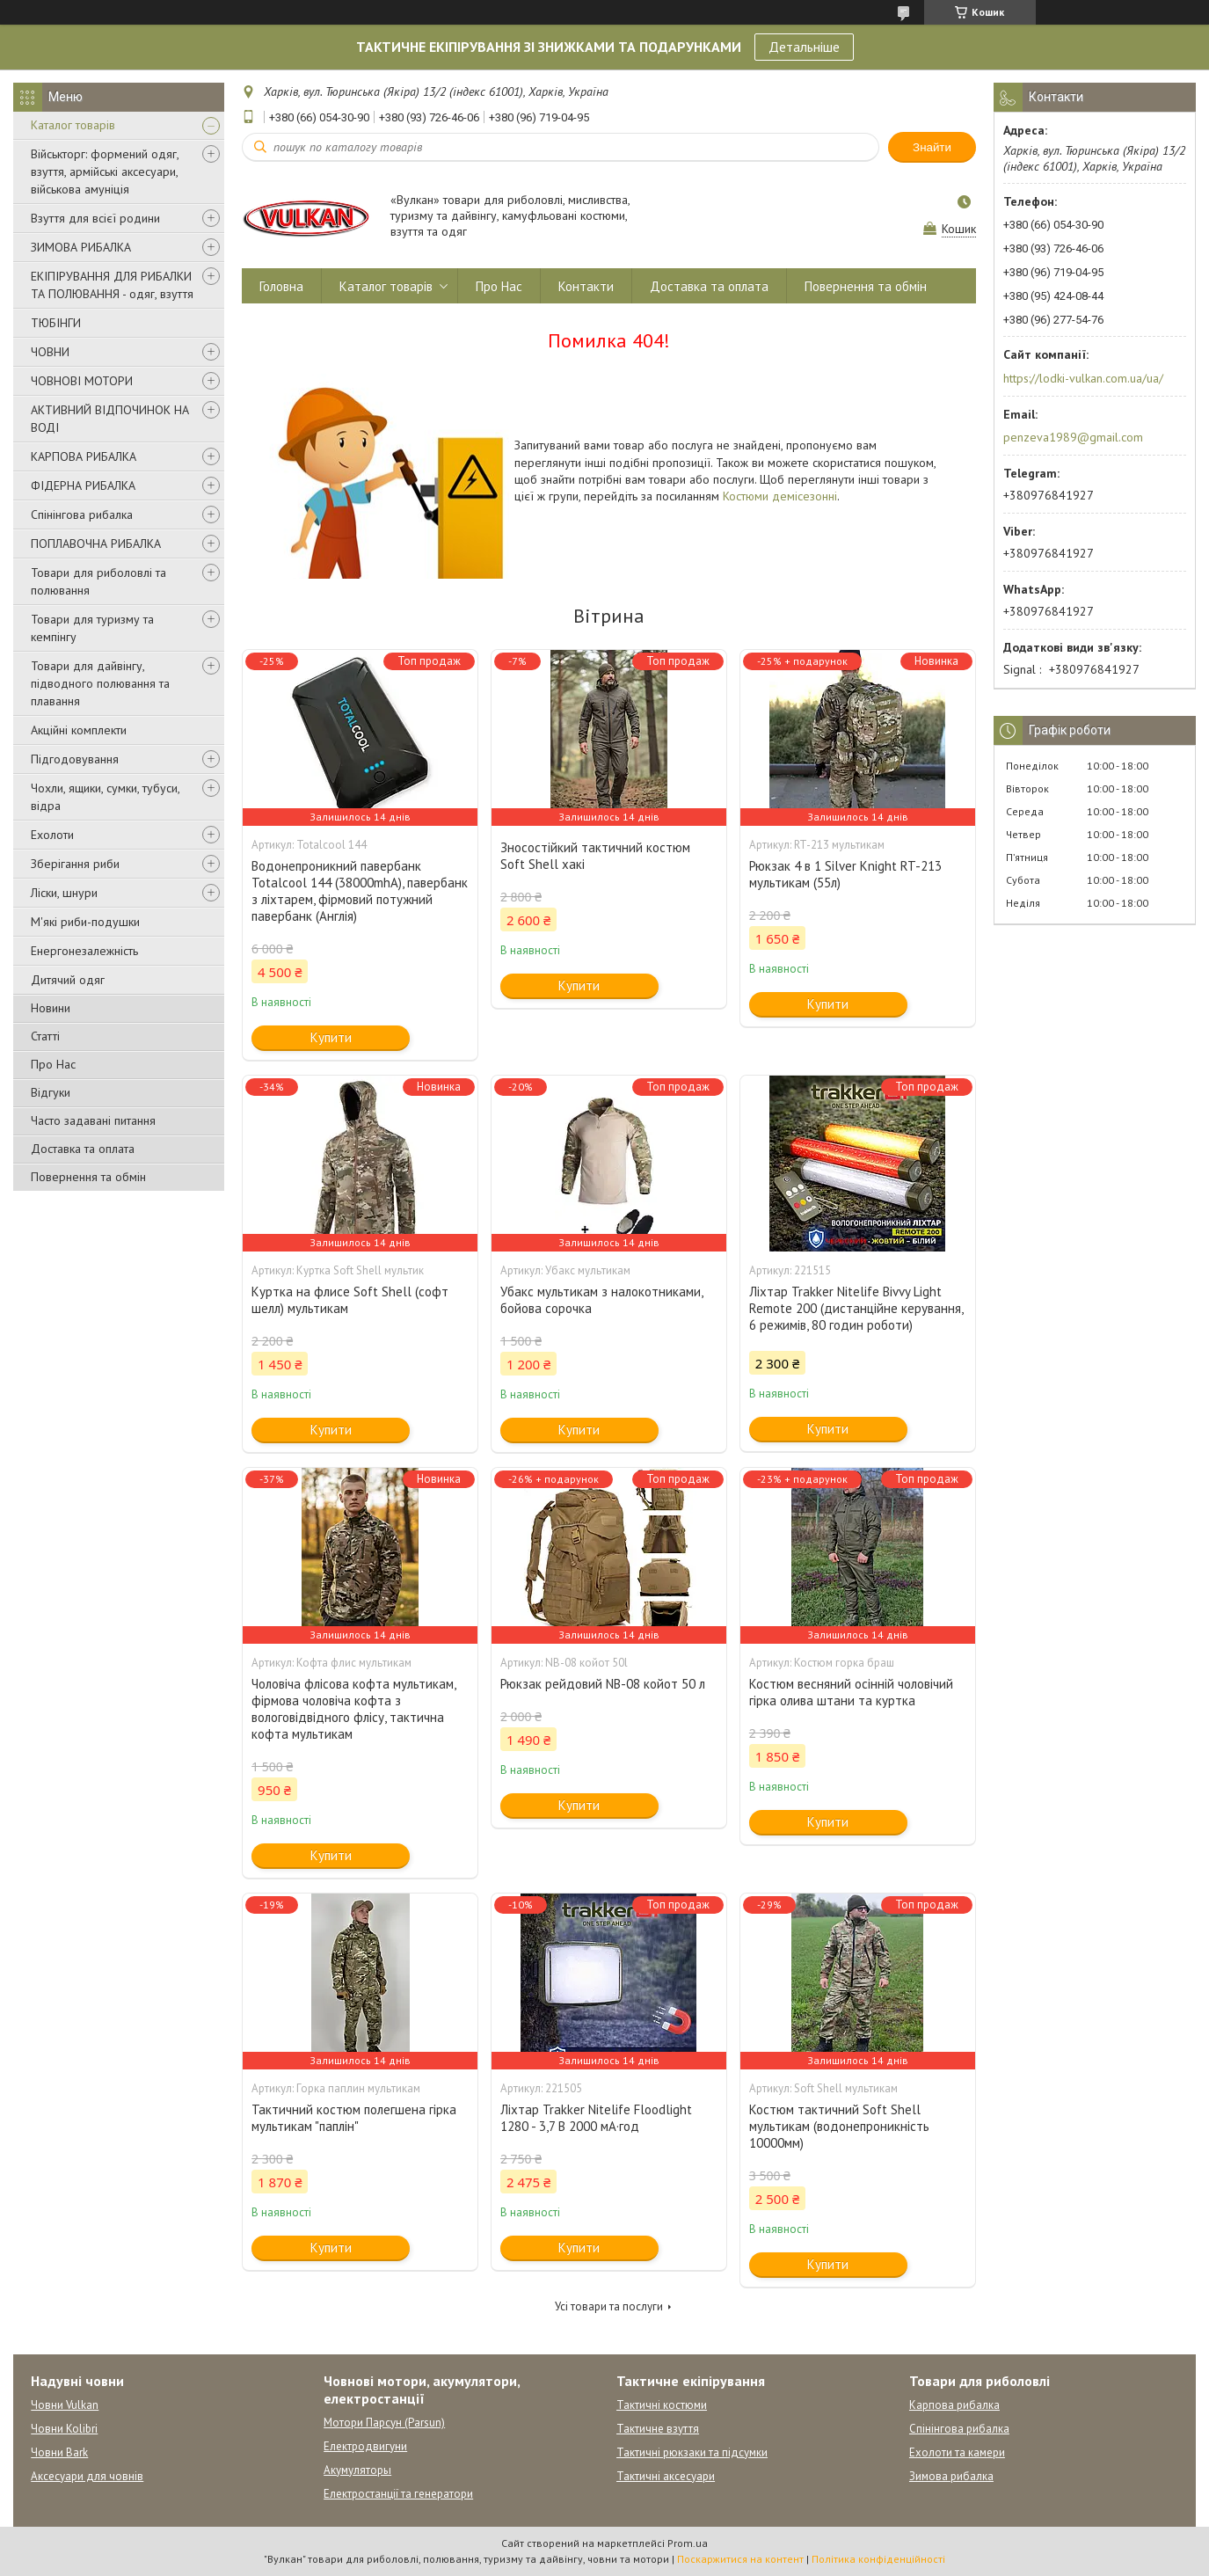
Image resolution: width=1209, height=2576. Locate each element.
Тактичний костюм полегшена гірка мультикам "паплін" (353, 2118)
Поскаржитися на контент (740, 2558)
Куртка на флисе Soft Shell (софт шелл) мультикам (349, 1300)
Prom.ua (687, 2543)
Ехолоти (52, 835)
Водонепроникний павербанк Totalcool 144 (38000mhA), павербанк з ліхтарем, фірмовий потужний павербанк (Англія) (359, 890)
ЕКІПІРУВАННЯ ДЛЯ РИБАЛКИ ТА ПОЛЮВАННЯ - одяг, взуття (112, 285)
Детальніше (804, 46)
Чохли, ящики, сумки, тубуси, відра (105, 797)
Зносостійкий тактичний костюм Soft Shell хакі (595, 855)
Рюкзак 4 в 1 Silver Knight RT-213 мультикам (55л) (845, 874)
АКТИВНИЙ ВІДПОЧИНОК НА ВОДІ (110, 418)
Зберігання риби (75, 864)
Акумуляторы (357, 2470)
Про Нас (53, 1064)
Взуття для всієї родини (95, 218)
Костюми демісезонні (780, 496)
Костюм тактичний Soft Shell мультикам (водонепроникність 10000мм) (839, 2126)
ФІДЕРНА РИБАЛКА (83, 485)
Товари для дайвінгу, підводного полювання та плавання (100, 683)
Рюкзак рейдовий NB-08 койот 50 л (602, 1683)
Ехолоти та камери (957, 2452)
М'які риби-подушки (85, 922)
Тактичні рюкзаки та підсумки (692, 2452)
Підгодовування (75, 759)
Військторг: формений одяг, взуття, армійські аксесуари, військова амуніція (104, 171)
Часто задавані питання (93, 1120)
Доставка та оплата (83, 1149)
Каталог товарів (73, 125)
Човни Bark (59, 2452)
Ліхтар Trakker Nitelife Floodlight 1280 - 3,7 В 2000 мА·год (596, 2118)
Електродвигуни (365, 2446)
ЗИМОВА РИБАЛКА (81, 247)
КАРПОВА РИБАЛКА (83, 456)
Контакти (586, 286)
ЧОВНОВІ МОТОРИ (82, 381)
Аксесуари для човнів (87, 2476)
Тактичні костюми (661, 2404)
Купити (331, 1037)
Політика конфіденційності (878, 2558)
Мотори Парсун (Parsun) (384, 2422)
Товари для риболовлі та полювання (98, 581)
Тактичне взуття (657, 2428)
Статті (45, 1036)
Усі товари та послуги (609, 2306)
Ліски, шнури (64, 893)
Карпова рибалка (954, 2404)
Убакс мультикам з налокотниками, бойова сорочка (601, 1300)
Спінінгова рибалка (82, 514)
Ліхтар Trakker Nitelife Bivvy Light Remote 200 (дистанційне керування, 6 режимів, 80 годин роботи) (856, 1308)
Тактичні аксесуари (665, 2476)
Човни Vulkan (64, 2404)
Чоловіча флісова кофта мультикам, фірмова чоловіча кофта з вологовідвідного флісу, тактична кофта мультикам (353, 1708)
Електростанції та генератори (398, 2493)
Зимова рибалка (951, 2476)
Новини (50, 1008)
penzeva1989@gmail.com (1073, 437)
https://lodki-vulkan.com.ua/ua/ (1083, 378)
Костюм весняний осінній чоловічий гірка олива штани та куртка (851, 1692)
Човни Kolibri (64, 2428)
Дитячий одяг (68, 980)
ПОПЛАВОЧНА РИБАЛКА (96, 543)
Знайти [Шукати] (932, 147)
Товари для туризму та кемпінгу (92, 628)
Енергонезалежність (84, 951)
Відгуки (50, 1092)
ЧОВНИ (50, 352)
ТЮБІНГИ (56, 323)
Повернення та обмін (88, 1177)
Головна (281, 286)
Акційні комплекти (79, 730)
